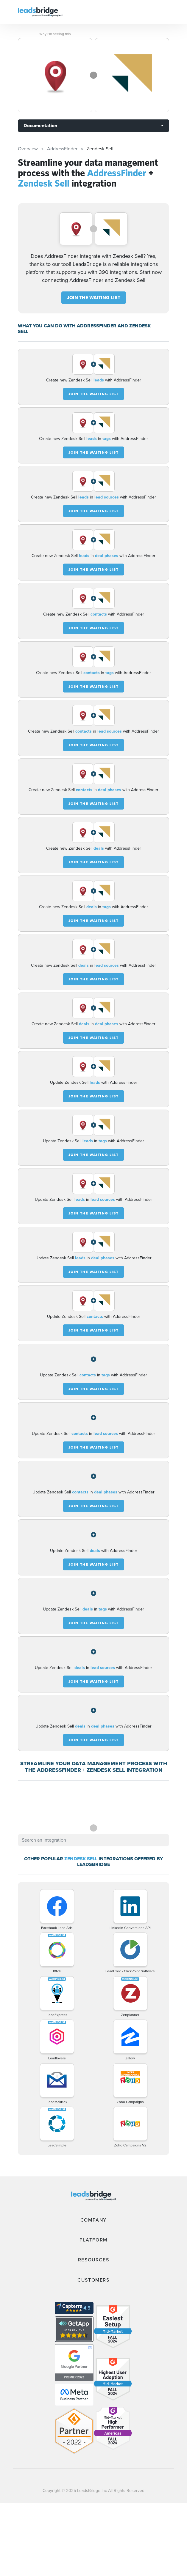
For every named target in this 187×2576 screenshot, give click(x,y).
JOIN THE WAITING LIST (93, 297)
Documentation (40, 125)
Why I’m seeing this (55, 34)
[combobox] (93, 1840)
